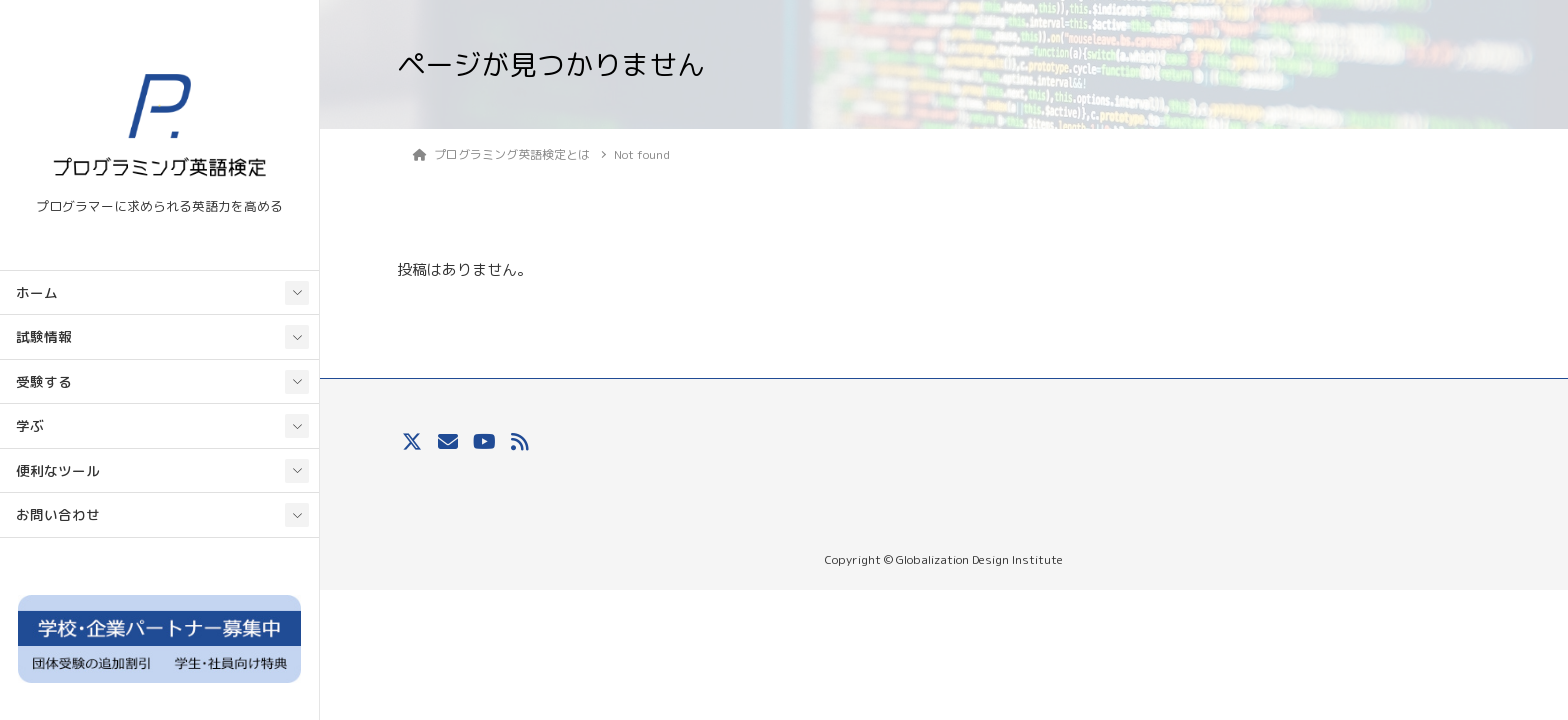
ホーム (37, 292)
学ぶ (30, 425)
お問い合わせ (58, 514)
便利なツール (58, 470)
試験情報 (44, 336)
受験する (44, 381)
